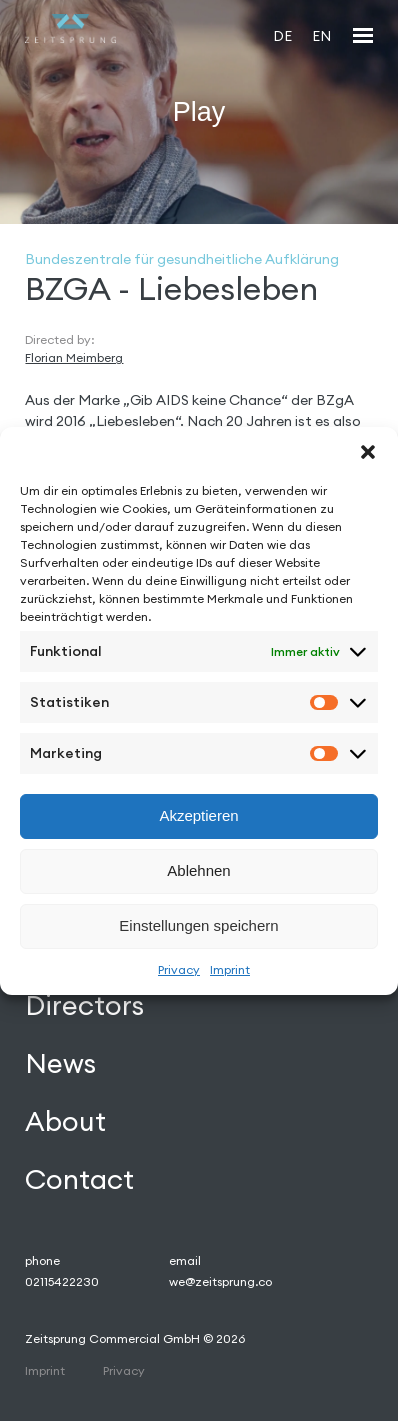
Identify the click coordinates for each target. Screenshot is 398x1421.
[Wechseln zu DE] (282, 35)
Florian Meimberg (74, 357)
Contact (79, 1179)
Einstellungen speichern (198, 925)
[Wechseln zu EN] (321, 35)
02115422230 (62, 1281)
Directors (84, 1005)
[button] (368, 452)
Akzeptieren (198, 815)
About (65, 1121)
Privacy (179, 969)
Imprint (230, 969)
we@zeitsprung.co (220, 1281)
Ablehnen (198, 870)
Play (199, 111)
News (60, 1063)
